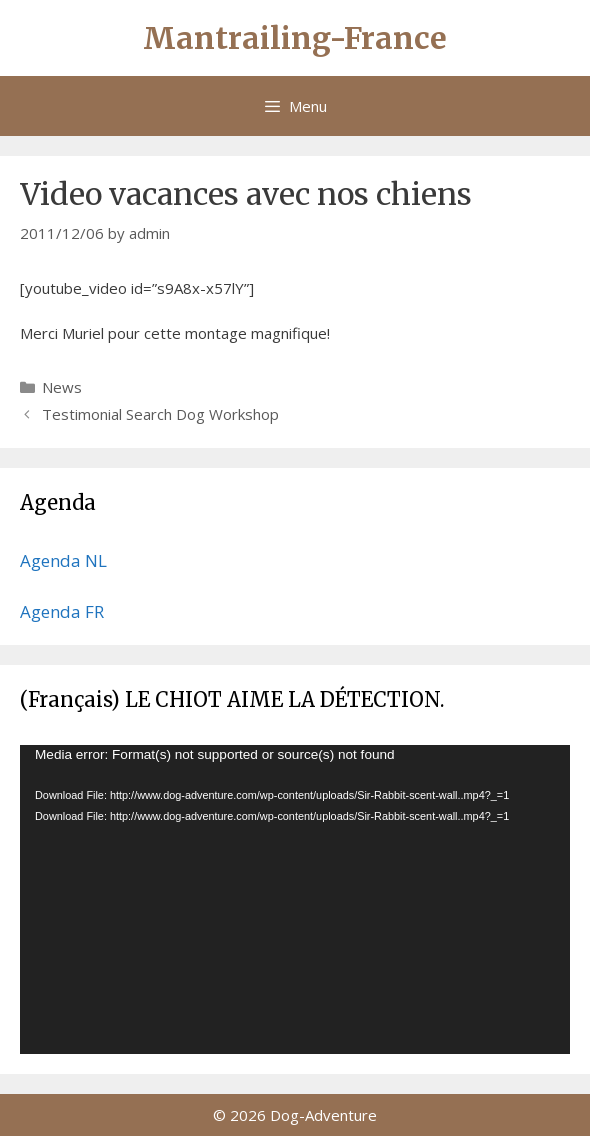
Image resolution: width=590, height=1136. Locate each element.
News (62, 387)
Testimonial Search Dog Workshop (160, 414)
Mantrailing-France (295, 38)
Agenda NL (63, 560)
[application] (295, 899)
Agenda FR (62, 611)
